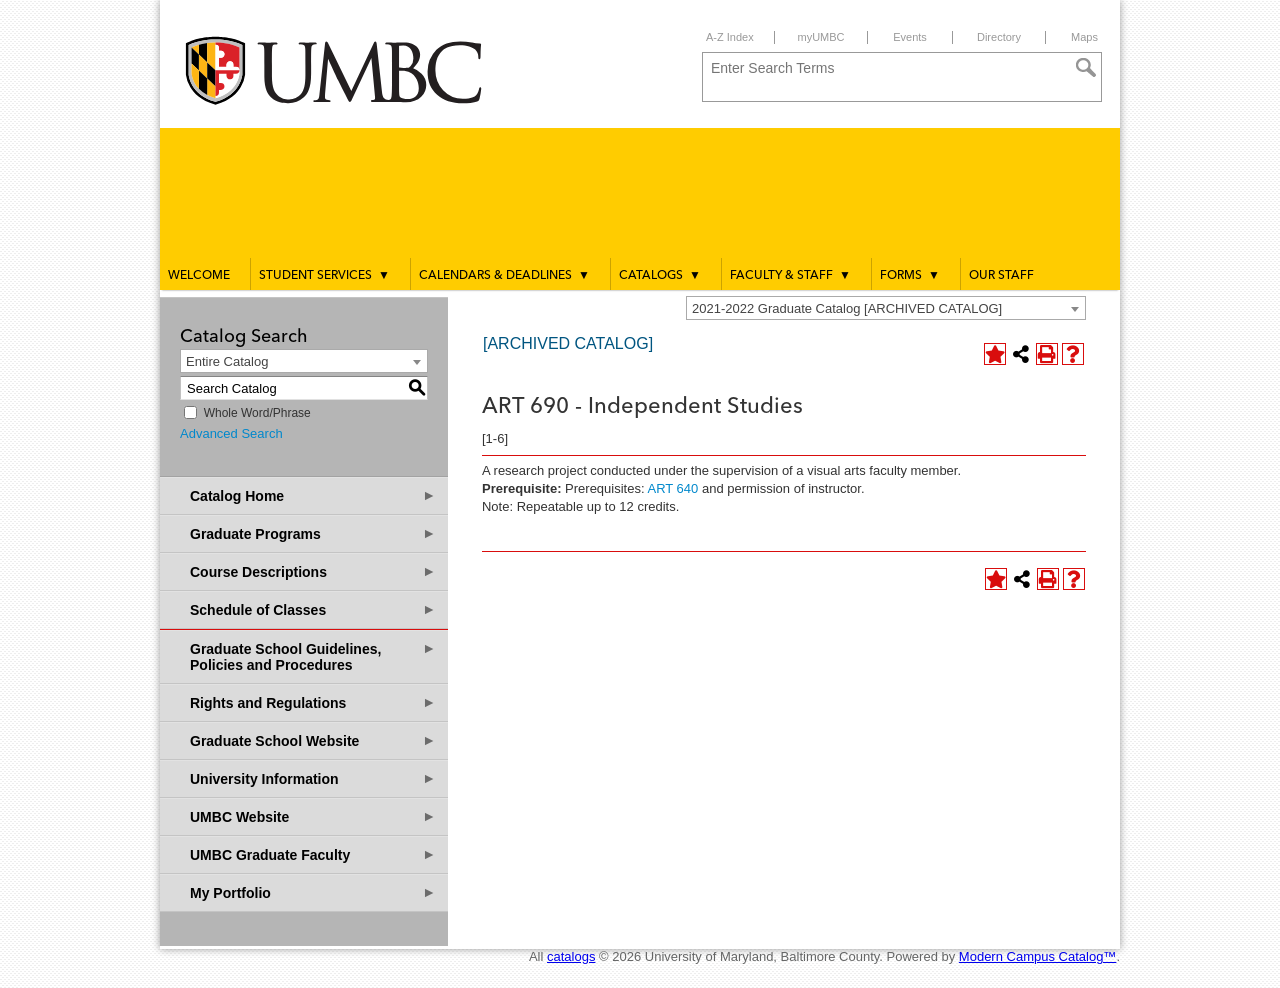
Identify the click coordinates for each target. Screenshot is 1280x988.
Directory (999, 37)
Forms (910, 275)
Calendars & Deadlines (504, 275)
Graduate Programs (313, 533)
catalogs (571, 956)
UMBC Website (313, 816)
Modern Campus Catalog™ (1038, 956)
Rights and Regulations (313, 702)
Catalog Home (313, 495)
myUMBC (820, 37)
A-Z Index (730, 37)
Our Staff (1001, 276)
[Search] (1086, 68)
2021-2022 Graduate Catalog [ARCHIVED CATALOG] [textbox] (847, 308)
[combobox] (886, 308)
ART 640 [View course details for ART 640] (672, 488)
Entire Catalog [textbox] (227, 361)
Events (910, 37)
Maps (1084, 37)
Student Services (324, 275)
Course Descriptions (313, 571)
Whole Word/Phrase (257, 413)
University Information (313, 778)
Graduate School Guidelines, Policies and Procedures (313, 656)
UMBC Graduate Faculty (313, 854)
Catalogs (660, 275)
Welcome (199, 276)
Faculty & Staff (790, 275)
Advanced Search (231, 433)
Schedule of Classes (313, 609)
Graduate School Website (313, 740)
